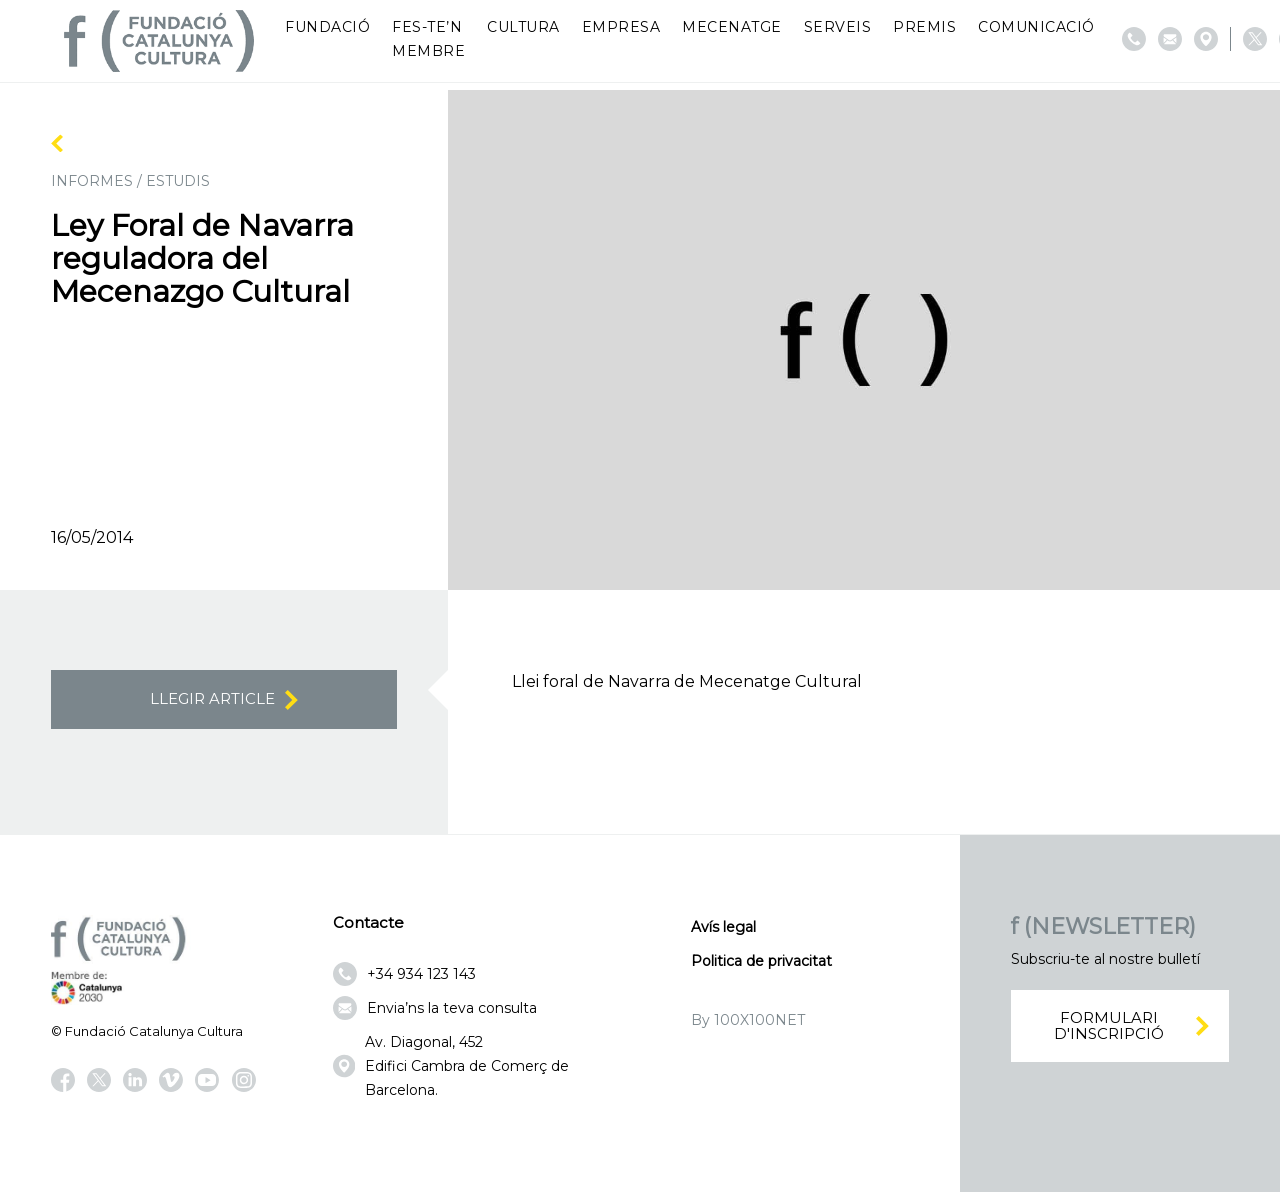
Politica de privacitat (761, 962)
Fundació (327, 27)
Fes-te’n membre (428, 39)
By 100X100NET (748, 1021)
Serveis (838, 27)
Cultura (523, 27)
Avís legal (723, 928)
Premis (924, 27)
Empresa (621, 27)
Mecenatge (732, 27)
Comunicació (1036, 27)
